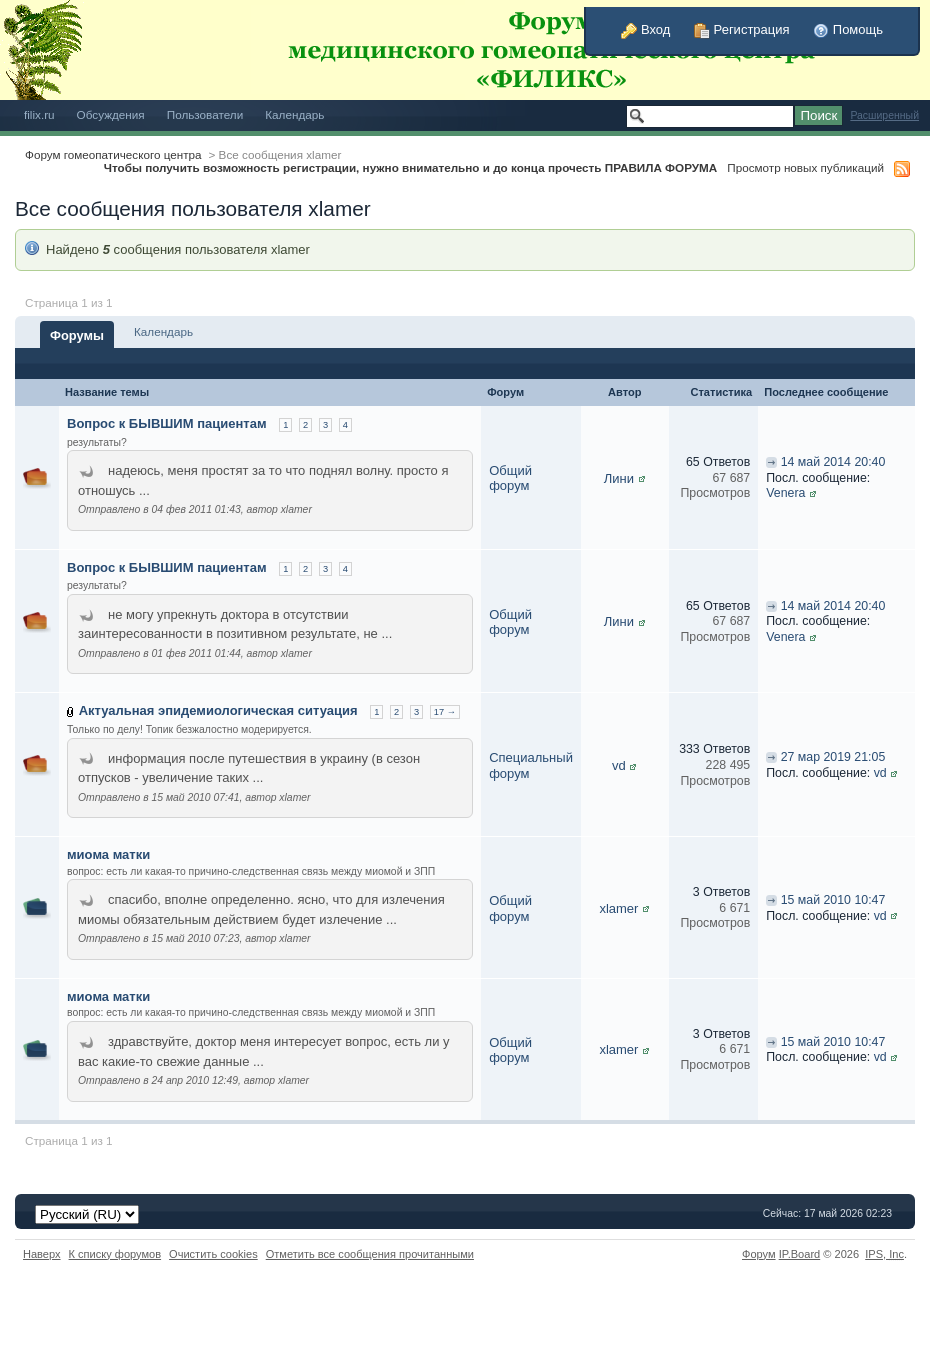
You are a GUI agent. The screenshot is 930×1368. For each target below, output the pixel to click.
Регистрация (742, 29)
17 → (445, 712)
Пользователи (205, 114)
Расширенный (884, 115)
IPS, (884, 1254)
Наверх (42, 1254)
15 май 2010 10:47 (833, 900)
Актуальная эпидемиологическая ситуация (218, 710)
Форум (759, 1254)
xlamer (618, 908)
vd (619, 765)
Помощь (848, 29)
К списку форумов (115, 1254)
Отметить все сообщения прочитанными (370, 1254)
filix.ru (39, 114)
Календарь (294, 114)
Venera (785, 493)
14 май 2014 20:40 (833, 462)
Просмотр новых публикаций (805, 167)
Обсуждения (111, 114)
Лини (619, 478)
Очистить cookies (213, 1254)
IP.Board (800, 1254)
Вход (645, 29)
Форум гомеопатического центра (113, 154)
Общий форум (510, 478)
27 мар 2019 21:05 (833, 757)
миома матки (108, 854)
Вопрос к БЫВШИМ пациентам (167, 423)
